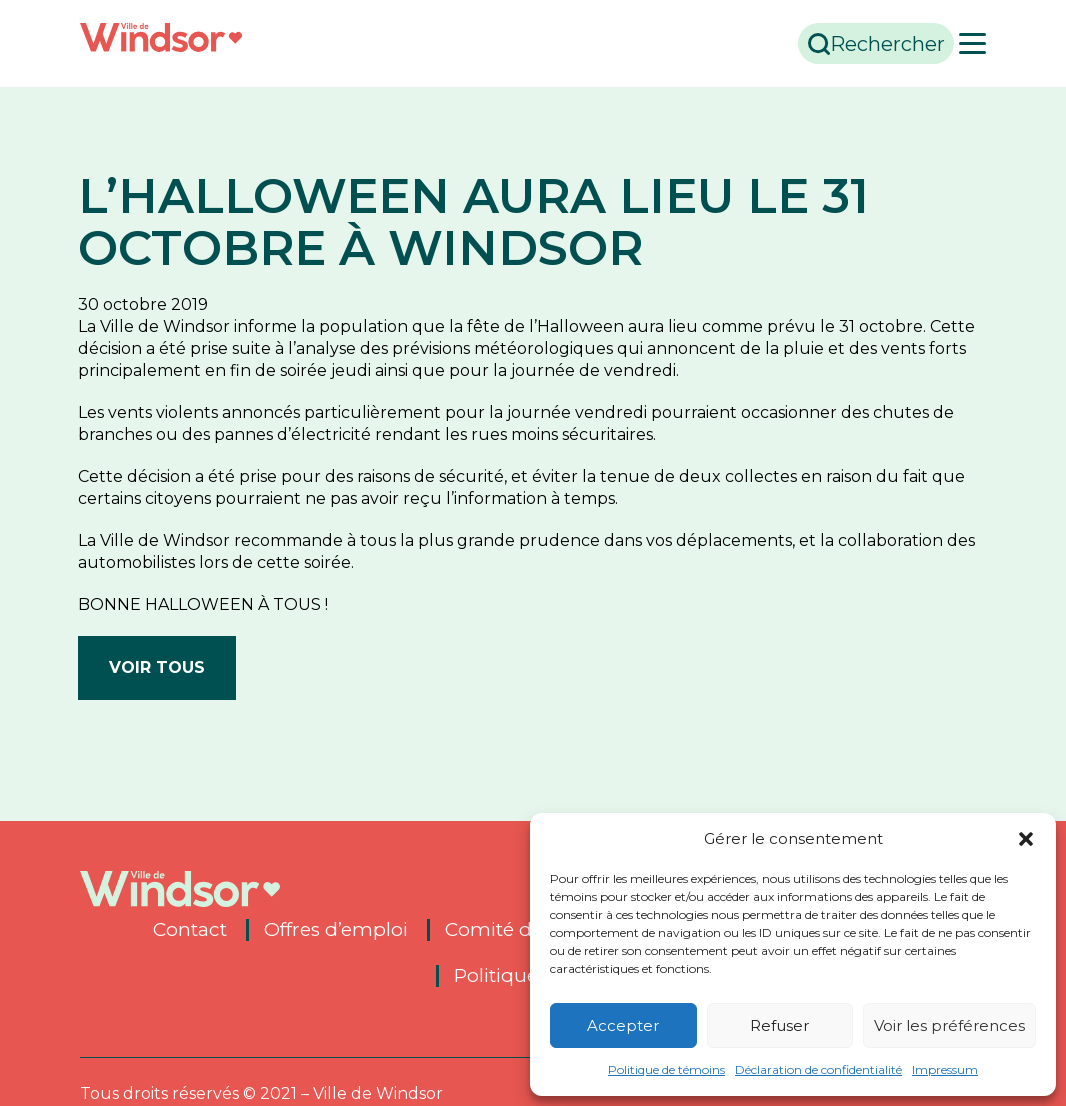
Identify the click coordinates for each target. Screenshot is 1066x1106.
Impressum (945, 1069)
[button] (1026, 839)
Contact (190, 930)
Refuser (779, 1025)
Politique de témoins (666, 1069)
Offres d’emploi (336, 930)
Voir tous (157, 667)
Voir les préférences (949, 1025)
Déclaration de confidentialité (818, 1069)
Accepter (623, 1025)
